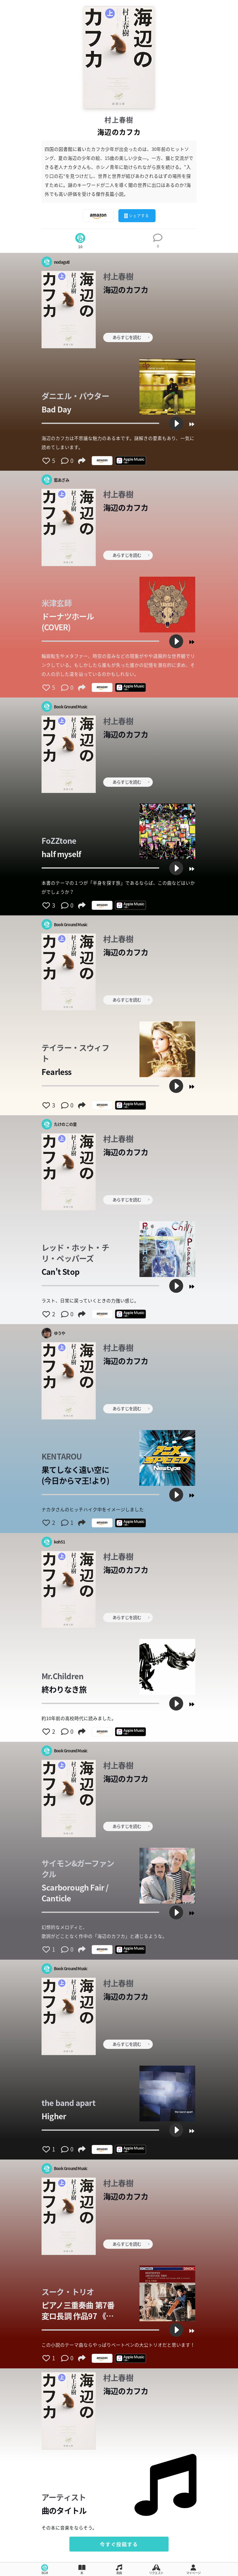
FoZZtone (59, 840)
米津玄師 (57, 602)
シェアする (136, 215)
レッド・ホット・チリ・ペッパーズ (75, 1253)
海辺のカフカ (125, 289)
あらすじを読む (130, 337)
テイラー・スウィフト (75, 1053)
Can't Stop (60, 1271)
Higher (54, 2116)
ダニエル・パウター (75, 395)
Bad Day (56, 409)
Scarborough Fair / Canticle (75, 1893)
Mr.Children (62, 1676)
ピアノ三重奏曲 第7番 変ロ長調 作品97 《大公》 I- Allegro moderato (78, 2310)
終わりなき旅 (64, 1689)
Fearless (57, 1071)
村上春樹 (118, 120)
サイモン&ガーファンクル (78, 1868)
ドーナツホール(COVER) (68, 621)
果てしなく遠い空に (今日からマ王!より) (75, 1475)
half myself (61, 853)
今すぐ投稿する (119, 2544)
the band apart (68, 2102)
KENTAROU (62, 1456)
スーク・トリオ (68, 2291)
